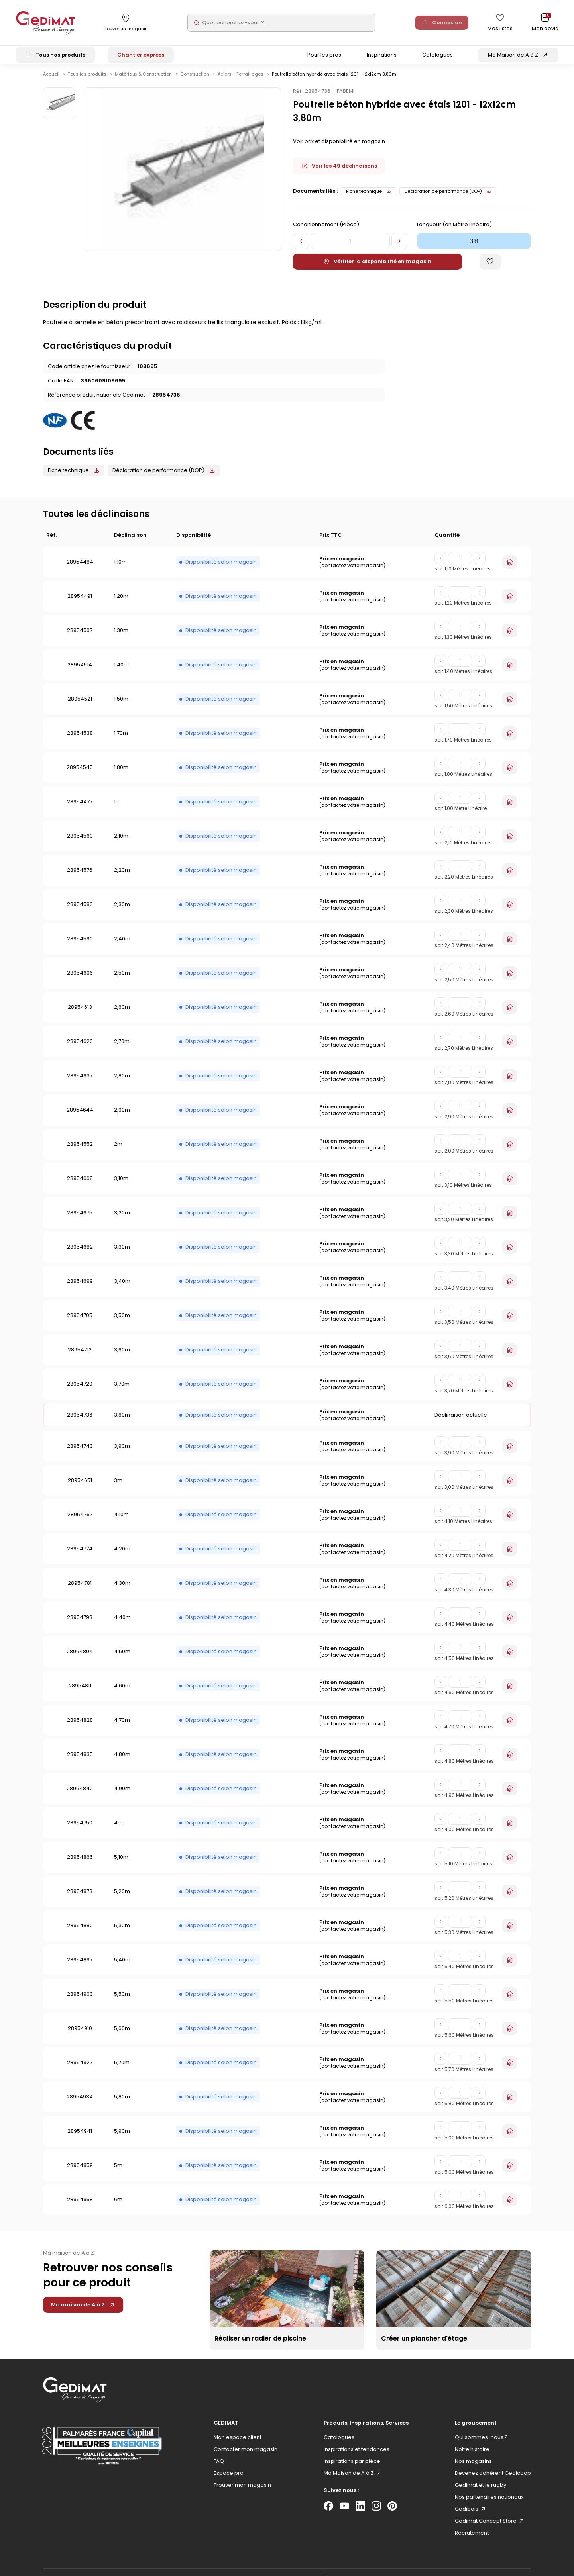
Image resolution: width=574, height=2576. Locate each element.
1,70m (121, 740)
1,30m (121, 637)
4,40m (122, 1624)
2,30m (122, 911)
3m (118, 1487)
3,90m (122, 1452)
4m (118, 1829)
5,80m (122, 2103)
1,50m (121, 705)
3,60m (122, 1356)
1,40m (121, 671)
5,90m (122, 2137)
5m (118, 2172)
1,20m (121, 603)
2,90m (122, 1116)
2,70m (122, 1048)
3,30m (122, 1253)
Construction (195, 81)
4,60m (122, 1692)
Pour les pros (324, 57)
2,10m (121, 842)
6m (118, 2206)
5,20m (122, 1898)
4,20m (122, 1555)
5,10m (121, 1863)
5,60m (122, 2035)
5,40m (122, 1966)
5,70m (122, 2069)
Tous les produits (88, 81)
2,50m (122, 979)
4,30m (122, 1589)
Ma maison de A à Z (83, 2311)
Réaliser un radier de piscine (260, 2345)
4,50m (122, 1658)
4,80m (122, 1761)
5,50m (122, 2000)
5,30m (122, 1932)
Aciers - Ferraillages (241, 81)
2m (118, 1151)
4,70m (122, 1726)
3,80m (122, 1421)
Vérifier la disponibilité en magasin (377, 268)
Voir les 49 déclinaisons (339, 172)
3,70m (122, 1390)
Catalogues (437, 57)
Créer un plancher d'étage (424, 2345)
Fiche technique (368, 198)
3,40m (122, 1288)
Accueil (51, 81)
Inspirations (382, 57)
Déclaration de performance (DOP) (448, 198)
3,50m (122, 1322)
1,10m (120, 568)
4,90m (122, 1795)
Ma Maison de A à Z (513, 57)
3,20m (122, 1219)
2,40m (122, 945)
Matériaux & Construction (144, 81)
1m (117, 808)
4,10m (121, 1521)
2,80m (122, 1082)
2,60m (122, 1014)
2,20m (122, 877)
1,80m (121, 774)
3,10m (121, 1185)
